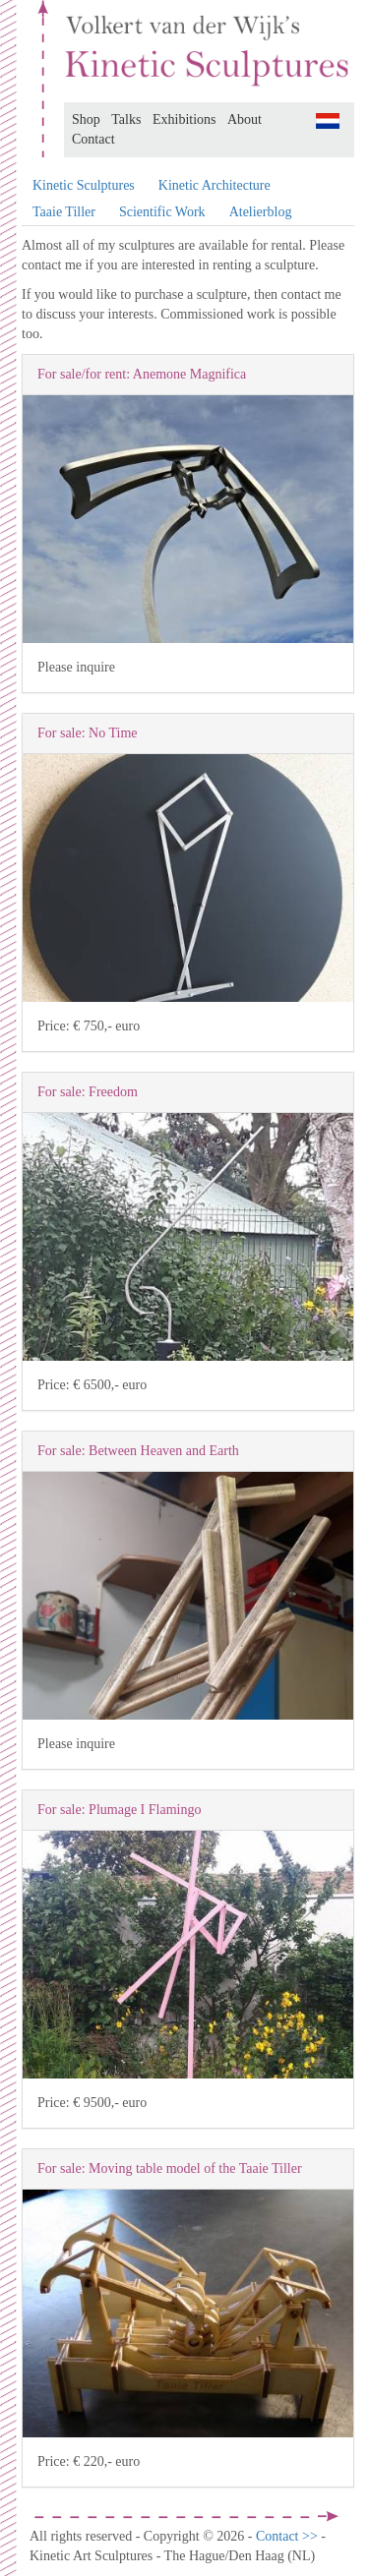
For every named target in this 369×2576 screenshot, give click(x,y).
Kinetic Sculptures (83, 185)
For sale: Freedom (87, 1091)
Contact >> (288, 2536)
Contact (93, 139)
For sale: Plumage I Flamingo (119, 1809)
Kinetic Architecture (214, 185)
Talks (126, 119)
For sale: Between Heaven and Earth (138, 1450)
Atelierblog (260, 212)
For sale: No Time (87, 733)
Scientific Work (162, 212)
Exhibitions (184, 119)
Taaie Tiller (63, 212)
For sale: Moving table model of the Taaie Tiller (169, 2168)
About (244, 119)
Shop (86, 119)
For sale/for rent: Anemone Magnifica (141, 374)
